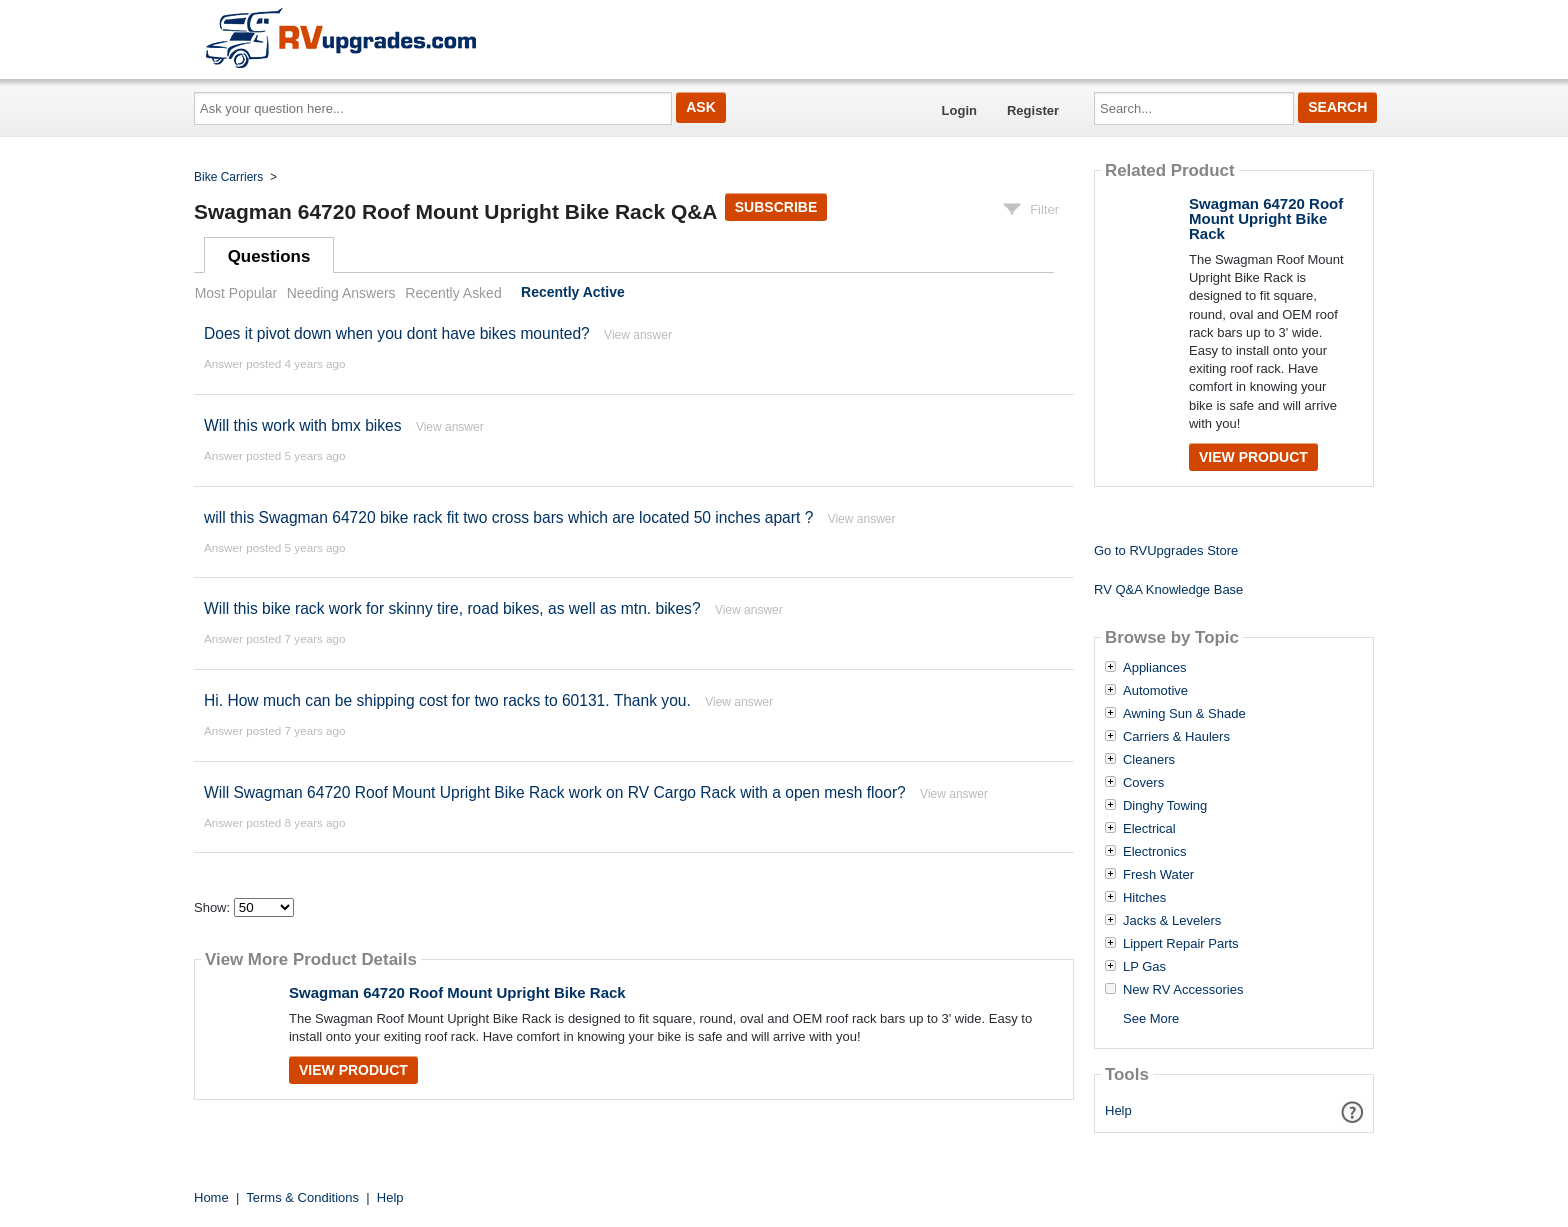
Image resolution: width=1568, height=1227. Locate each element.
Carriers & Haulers (1176, 737)
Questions (269, 256)
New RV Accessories (1183, 990)
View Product (353, 1070)
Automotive (1155, 691)
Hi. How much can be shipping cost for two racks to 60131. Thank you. (447, 700)
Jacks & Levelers (1172, 921)
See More (1151, 1018)
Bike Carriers (228, 177)
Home (211, 1197)
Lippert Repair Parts (1181, 944)
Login (959, 110)
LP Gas (1144, 967)
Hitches (1144, 898)
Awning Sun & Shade (1184, 714)
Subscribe (776, 207)
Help (1118, 1110)
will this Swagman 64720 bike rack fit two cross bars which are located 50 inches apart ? (508, 517)
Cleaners (1149, 760)
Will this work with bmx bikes (303, 425)
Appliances (1155, 668)
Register (1033, 110)
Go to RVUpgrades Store (1166, 550)
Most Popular (236, 293)
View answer (638, 335)
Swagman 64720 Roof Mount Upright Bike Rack (457, 992)
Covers (1143, 783)
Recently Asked (453, 293)
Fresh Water (1158, 875)
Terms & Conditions (302, 1197)
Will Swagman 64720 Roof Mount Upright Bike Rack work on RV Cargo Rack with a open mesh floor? (555, 792)
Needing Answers (341, 293)
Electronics (1155, 852)
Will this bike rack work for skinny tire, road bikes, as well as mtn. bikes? (452, 608)
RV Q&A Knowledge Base (1168, 589)
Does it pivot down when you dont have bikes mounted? (397, 333)
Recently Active (573, 293)
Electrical (1149, 829)
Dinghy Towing (1165, 806)
